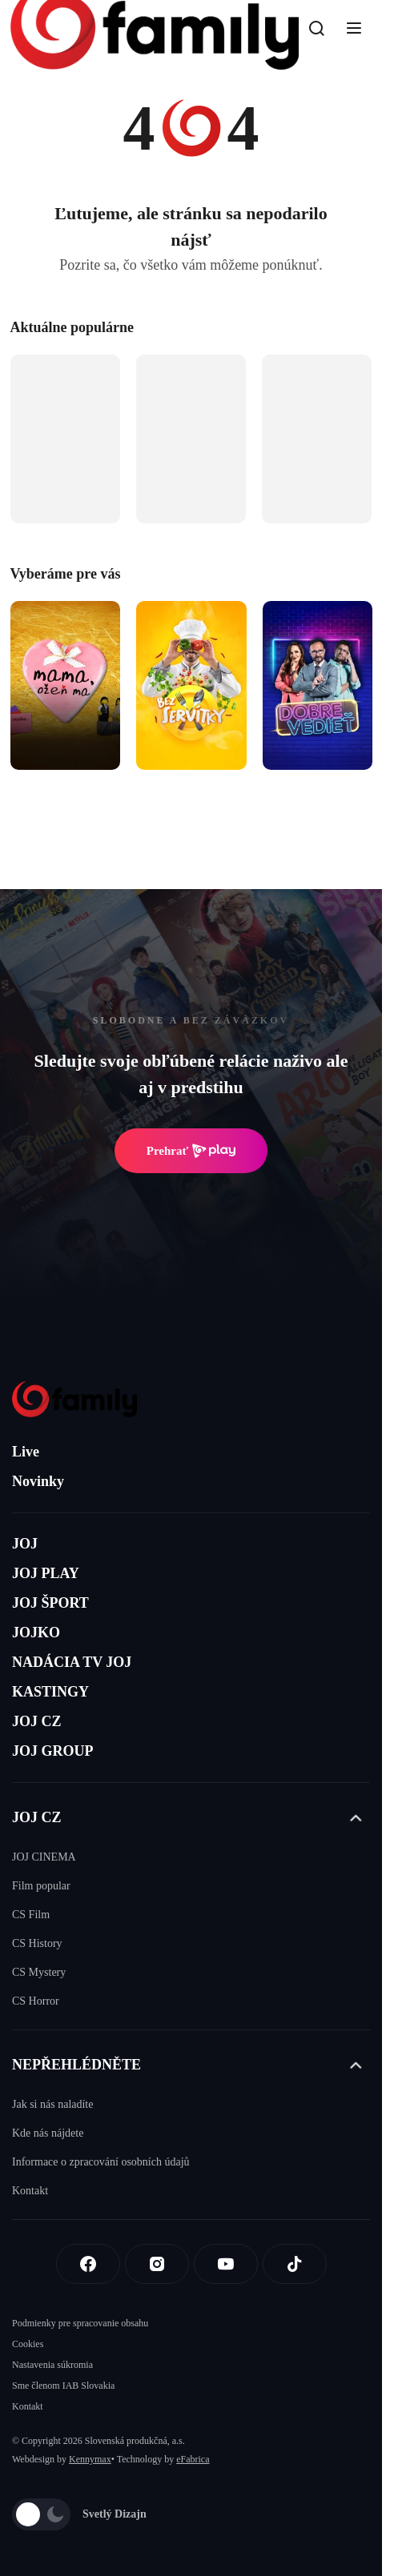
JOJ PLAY (45, 1573)
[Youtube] (226, 2264)
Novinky (38, 1481)
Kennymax (90, 2459)
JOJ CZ (37, 1721)
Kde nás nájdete (47, 2133)
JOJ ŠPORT (50, 1603)
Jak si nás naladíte (52, 2104)
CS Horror (35, 2001)
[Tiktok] (295, 2264)
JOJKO (36, 1633)
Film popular (41, 1886)
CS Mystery (39, 1972)
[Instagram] (157, 2264)
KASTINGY (50, 1692)
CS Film (31, 1915)
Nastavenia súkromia (52, 2364)
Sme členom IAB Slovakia (63, 2385)
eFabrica (192, 2459)
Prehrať (191, 1150)
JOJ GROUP (53, 1751)
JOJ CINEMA (44, 1857)
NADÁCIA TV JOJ (71, 1662)
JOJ (25, 1544)
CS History (37, 1943)
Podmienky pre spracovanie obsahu (80, 2323)
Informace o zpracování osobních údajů (101, 2162)
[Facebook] (88, 2264)
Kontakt (30, 2191)
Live (25, 1452)
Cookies (27, 2344)
